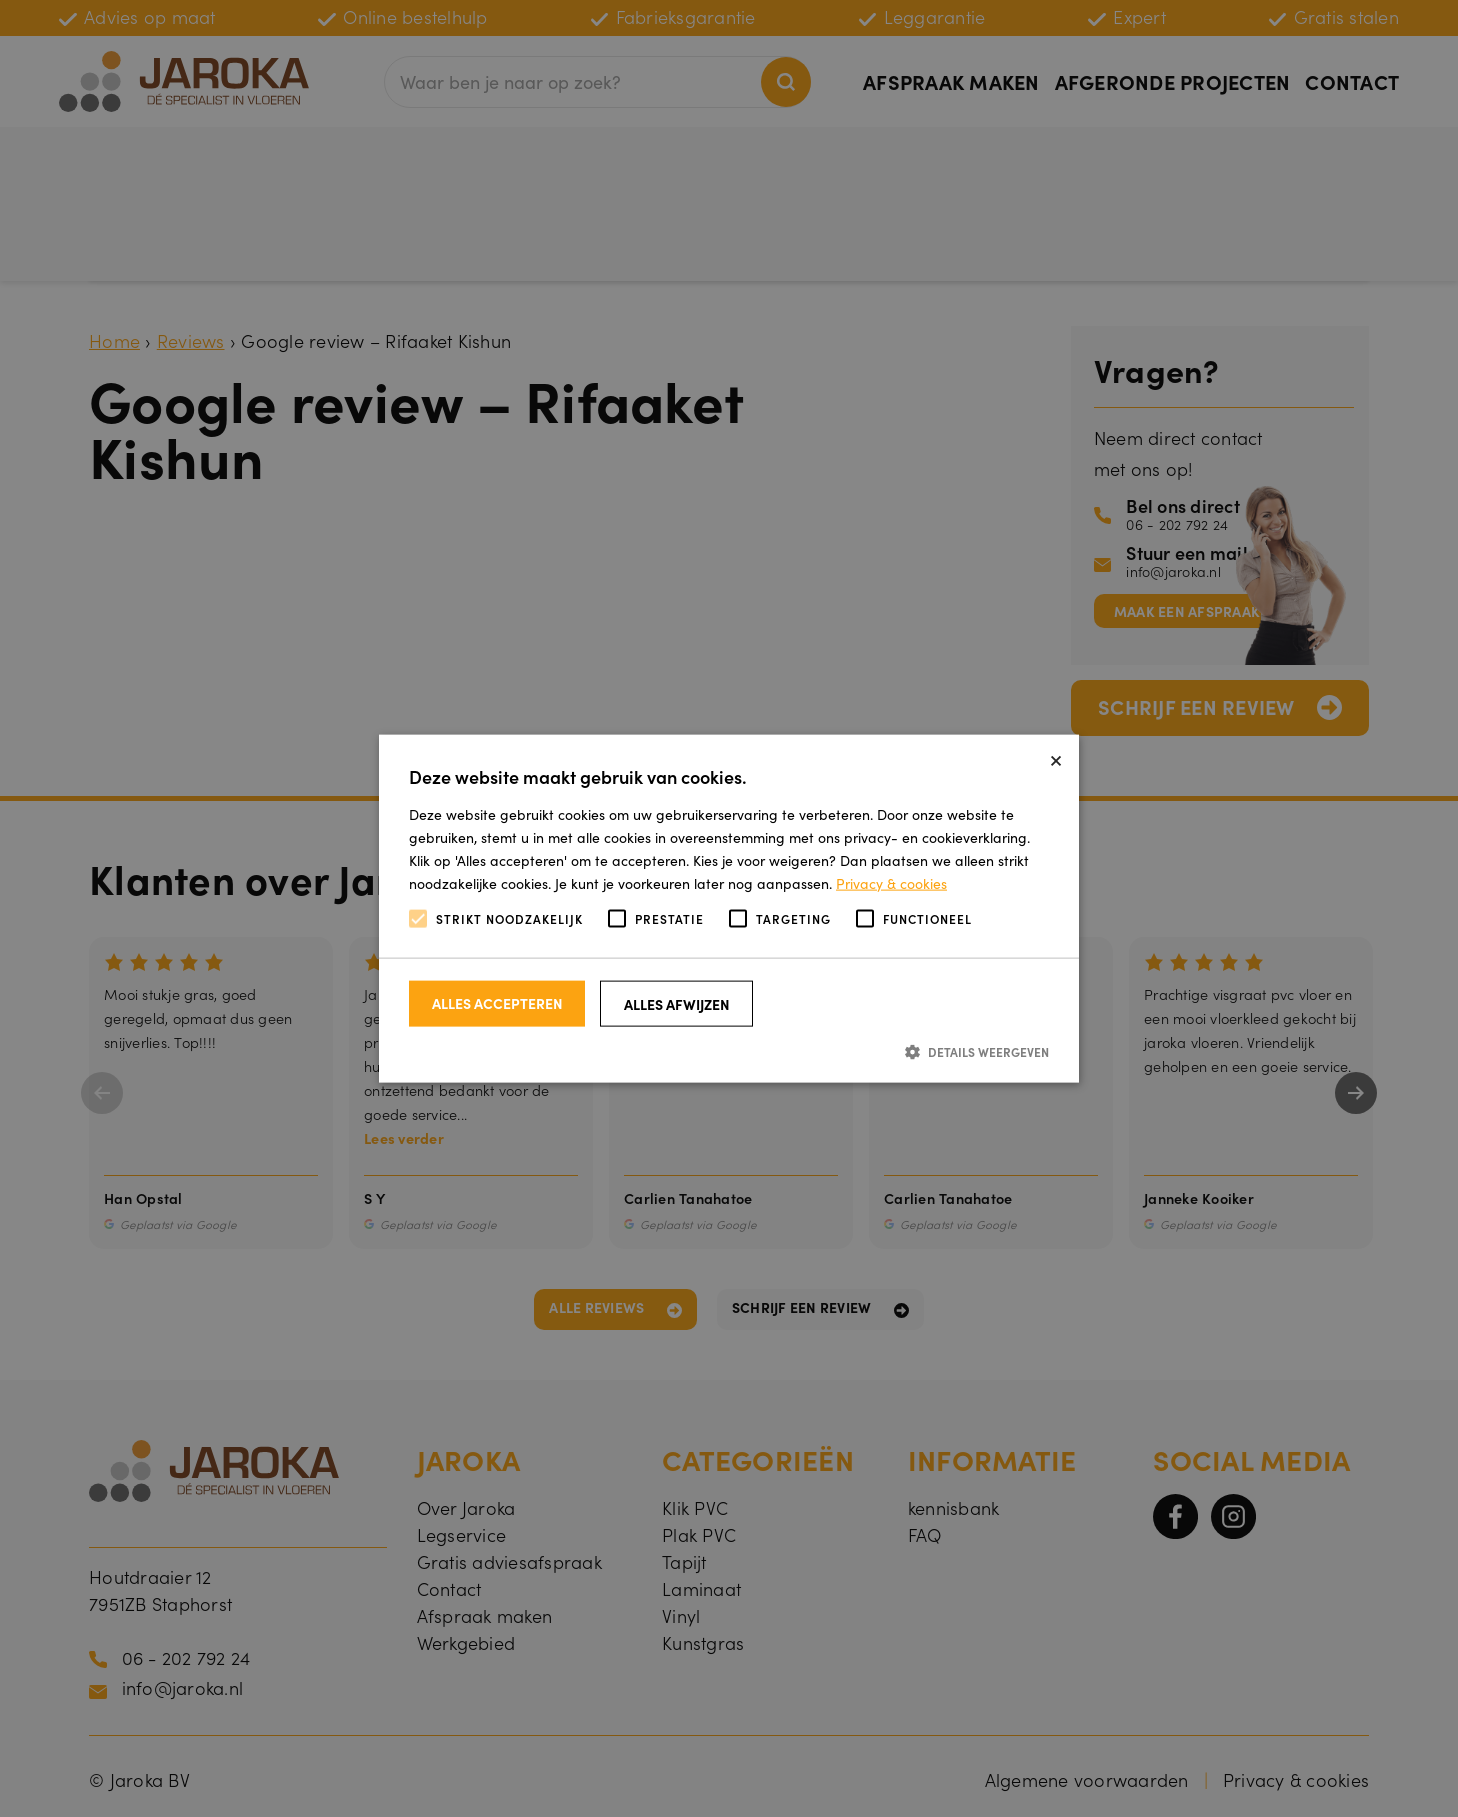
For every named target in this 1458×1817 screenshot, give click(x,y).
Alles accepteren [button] (497, 1002)
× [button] (1056, 756)
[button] (729, 1050)
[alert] (729, 908)
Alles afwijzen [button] (677, 1003)
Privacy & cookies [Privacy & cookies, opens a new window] (891, 883)
